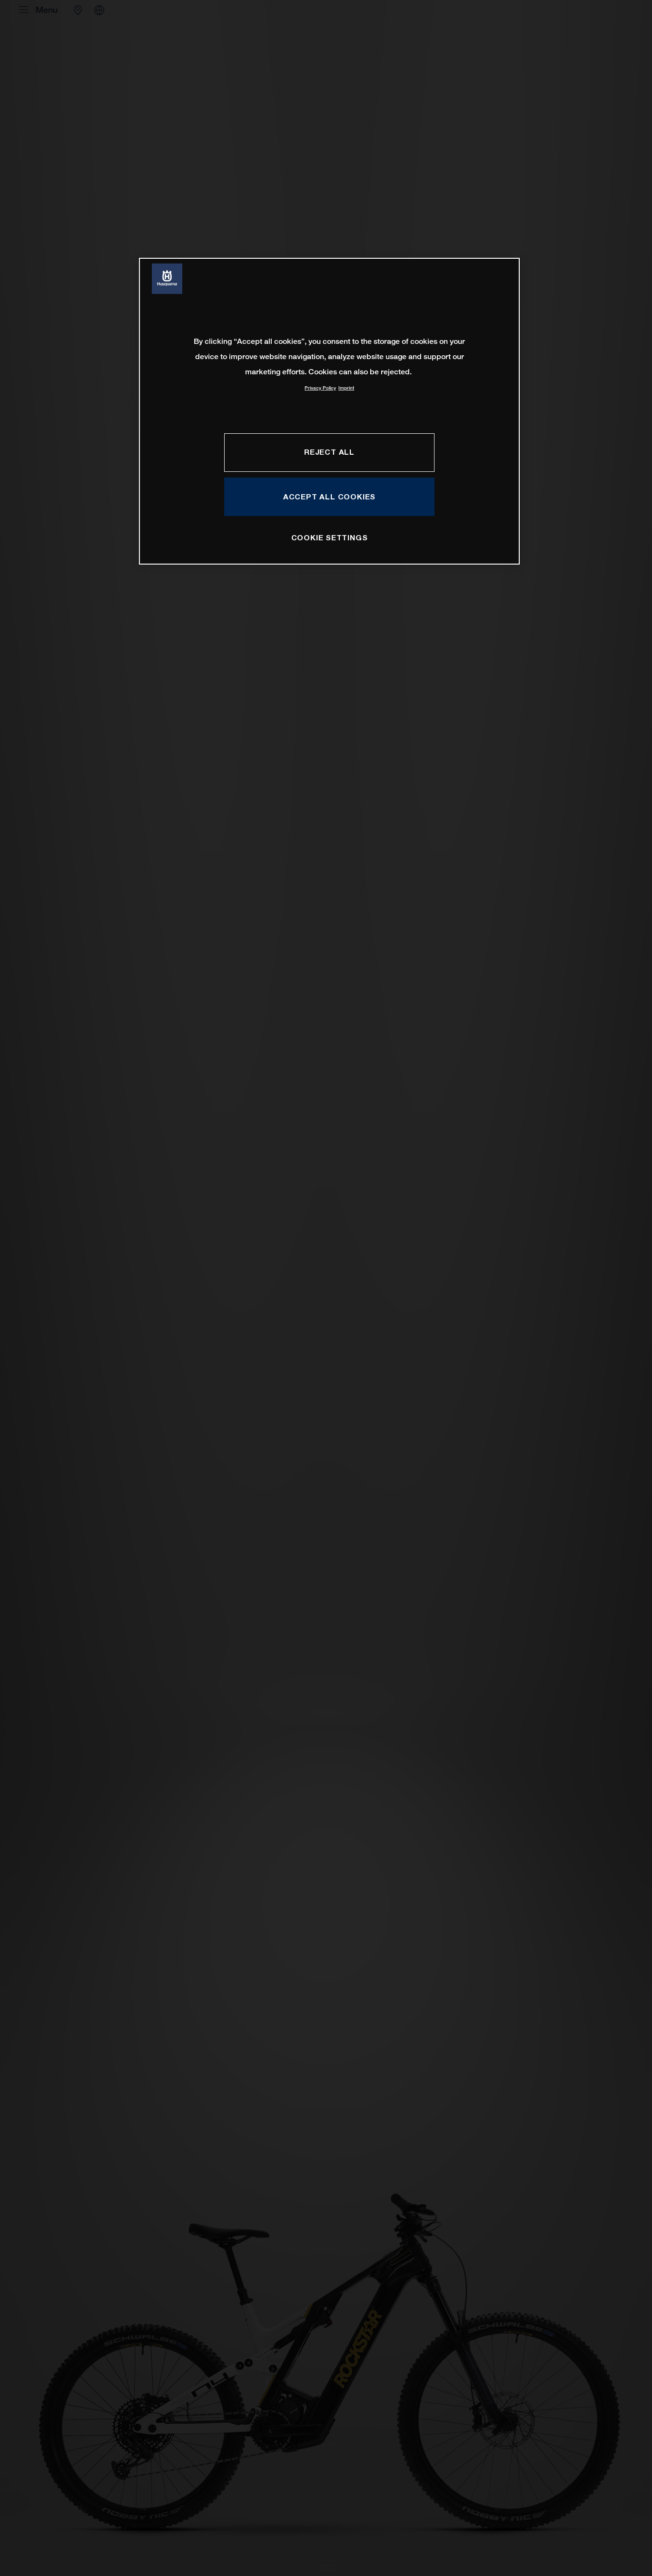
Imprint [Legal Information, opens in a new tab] (346, 388)
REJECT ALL (329, 452)
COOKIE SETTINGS (329, 537)
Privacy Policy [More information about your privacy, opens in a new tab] (320, 388)
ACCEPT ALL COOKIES (329, 496)
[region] (329, 411)
